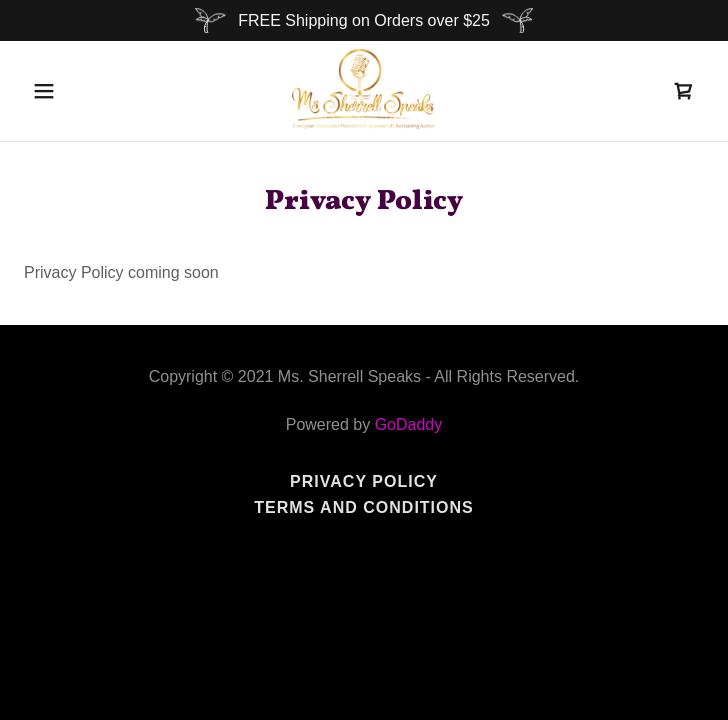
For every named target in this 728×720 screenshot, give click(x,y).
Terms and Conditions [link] (364, 507)
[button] (53, 91)
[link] (363, 91)
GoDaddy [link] (409, 424)
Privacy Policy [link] (364, 481)
